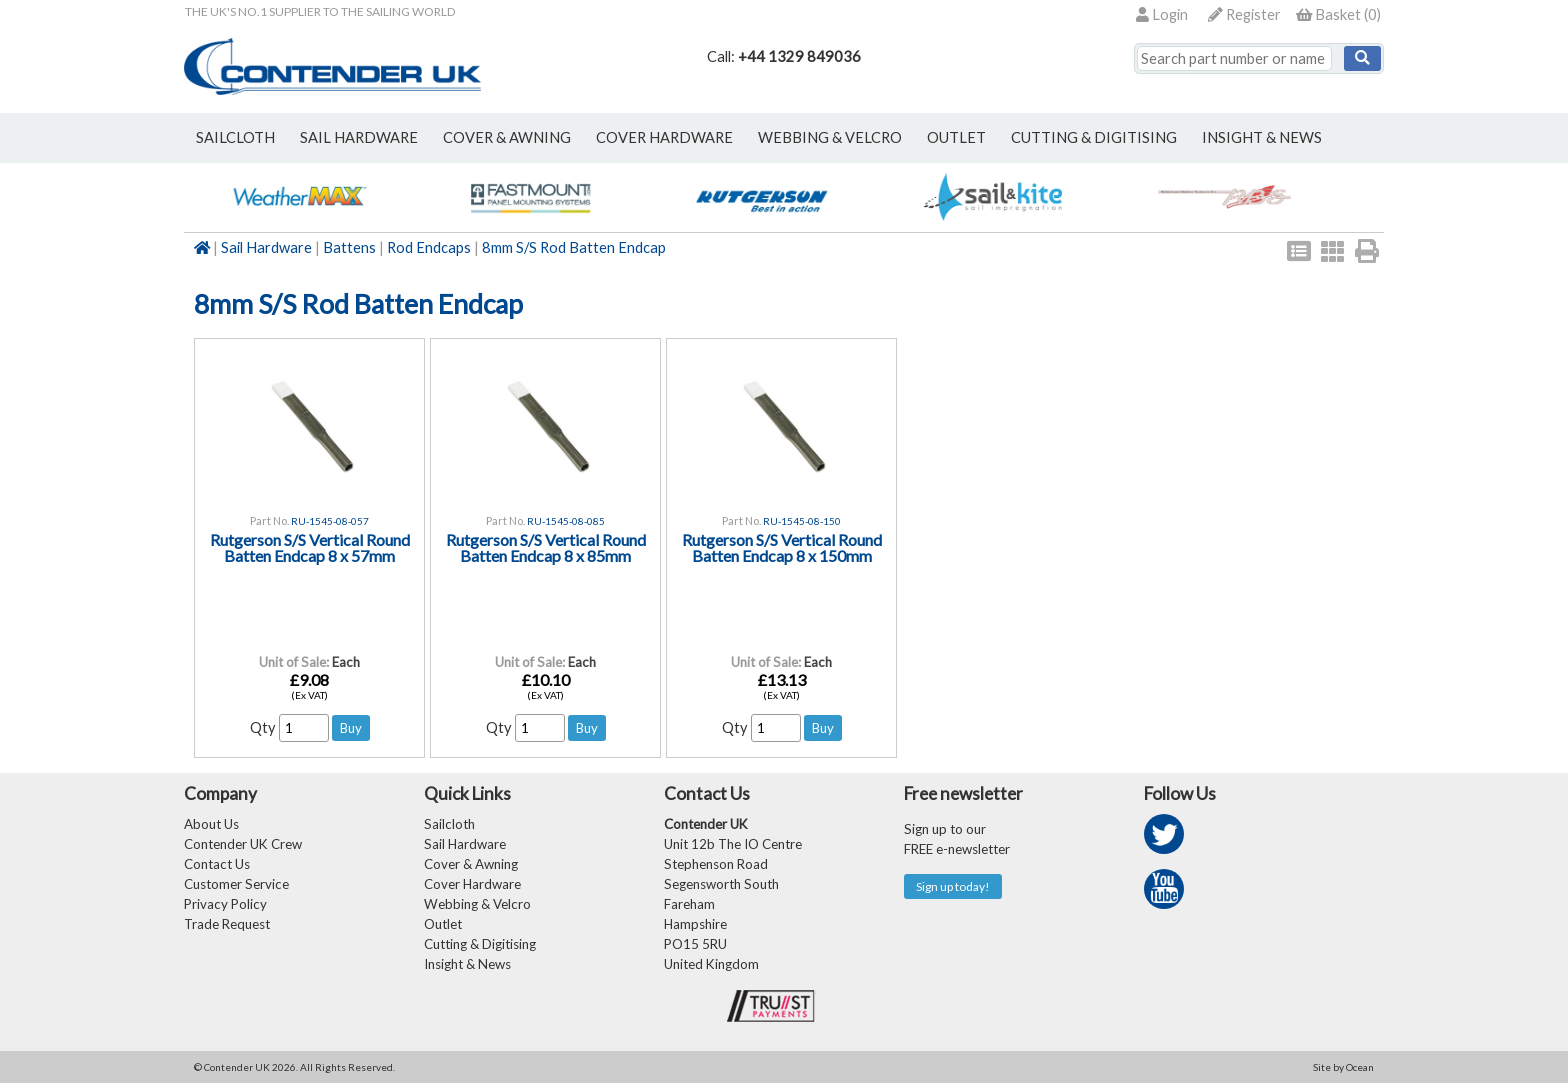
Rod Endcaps (429, 247)
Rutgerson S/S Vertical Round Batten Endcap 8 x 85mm (546, 547)
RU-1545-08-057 (330, 521)
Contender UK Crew (243, 844)
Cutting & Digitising (1094, 137)
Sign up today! (953, 886)
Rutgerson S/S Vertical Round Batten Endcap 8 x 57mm (310, 547)
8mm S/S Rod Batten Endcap (574, 247)
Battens (349, 247)
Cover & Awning (471, 864)
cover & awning (507, 137)
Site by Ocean (1343, 1067)
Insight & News (1262, 137)
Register (1244, 14)
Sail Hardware (266, 247)
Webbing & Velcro (477, 904)
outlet (956, 137)
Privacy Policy (225, 904)
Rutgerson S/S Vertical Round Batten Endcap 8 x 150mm (782, 547)
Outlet (443, 924)
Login (1162, 14)
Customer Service (236, 884)
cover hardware (664, 137)
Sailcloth (449, 824)
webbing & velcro (830, 137)
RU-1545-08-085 (566, 521)
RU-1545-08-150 (802, 521)
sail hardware (359, 137)
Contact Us (217, 864)
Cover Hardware (472, 884)
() (1338, 14)
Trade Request (227, 924)
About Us (211, 824)
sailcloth (235, 137)
